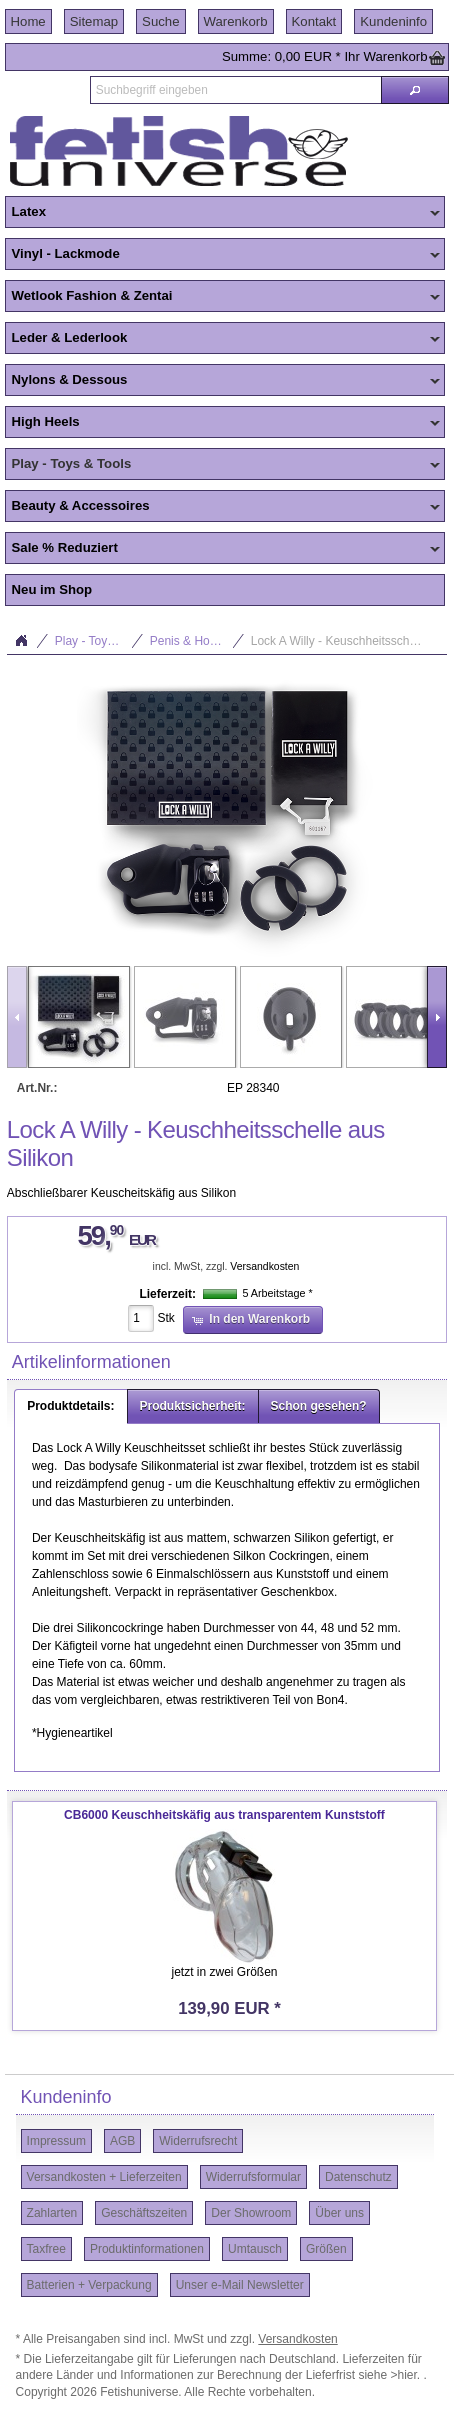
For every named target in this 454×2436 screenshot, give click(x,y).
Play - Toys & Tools (223, 465)
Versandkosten (264, 1266)
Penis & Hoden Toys (197, 641)
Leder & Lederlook (223, 339)
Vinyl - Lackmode (223, 255)
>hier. (406, 2375)
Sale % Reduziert (223, 549)
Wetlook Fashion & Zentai (223, 297)
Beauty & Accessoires (223, 507)
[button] (415, 90)
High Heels (223, 423)
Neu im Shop (52, 589)
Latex (223, 213)
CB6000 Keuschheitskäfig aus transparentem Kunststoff (224, 1815)
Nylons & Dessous (223, 381)
